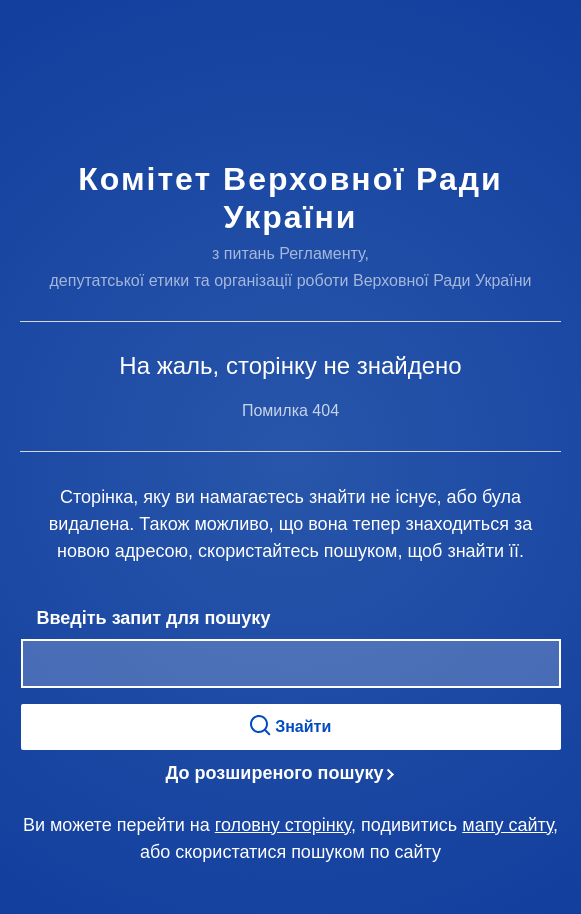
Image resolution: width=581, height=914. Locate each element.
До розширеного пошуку (275, 773)
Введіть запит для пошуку (154, 618)
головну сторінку (283, 825)
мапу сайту (507, 825)
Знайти (291, 725)
